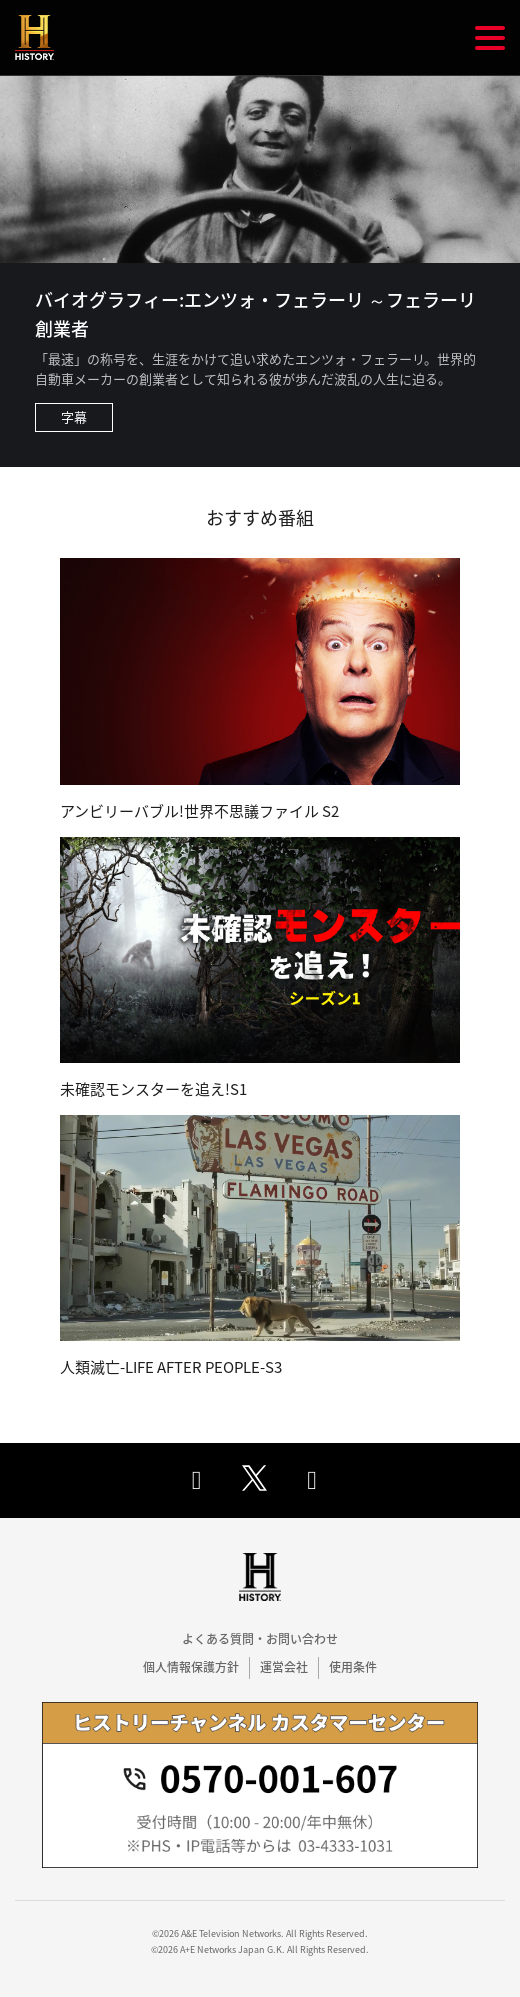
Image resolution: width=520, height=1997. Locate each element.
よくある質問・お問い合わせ (260, 1639)
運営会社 (284, 1667)
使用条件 (353, 1667)
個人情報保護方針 (191, 1667)
